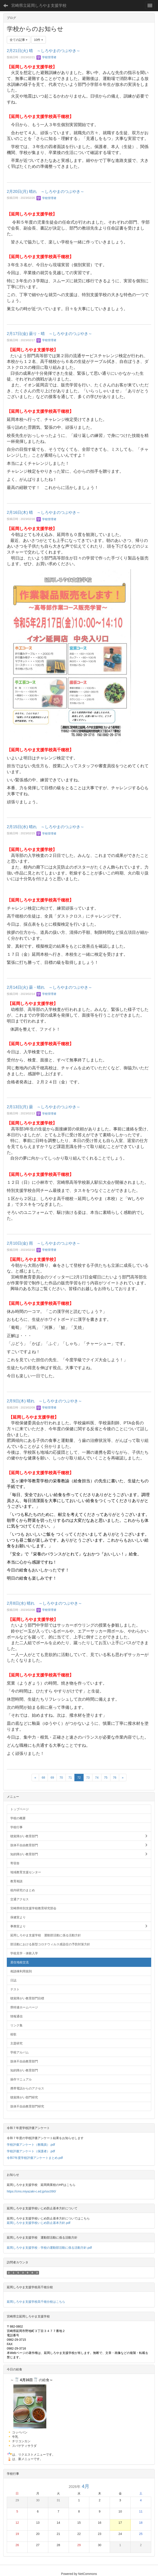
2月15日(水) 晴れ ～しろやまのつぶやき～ (45, 827)
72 (79, 1777)
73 (88, 1777)
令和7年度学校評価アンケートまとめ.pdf (35, 2158)
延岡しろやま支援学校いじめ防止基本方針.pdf (38, 2223)
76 (115, 1777)
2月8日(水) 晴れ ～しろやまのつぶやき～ (44, 1603)
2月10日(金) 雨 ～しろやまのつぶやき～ (43, 1243)
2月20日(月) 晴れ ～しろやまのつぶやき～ (45, 191)
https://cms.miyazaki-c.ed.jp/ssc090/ (31, 2191)
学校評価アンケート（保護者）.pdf (31, 2151)
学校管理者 (46, 57)
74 (97, 1777)
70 (61, 1777)
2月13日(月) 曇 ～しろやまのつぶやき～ (43, 1107)
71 (70, 1777)
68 (43, 1777)
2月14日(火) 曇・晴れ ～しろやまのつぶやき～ (49, 987)
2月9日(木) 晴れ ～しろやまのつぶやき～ (44, 1401)
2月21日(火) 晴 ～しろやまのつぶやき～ (43, 51)
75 (106, 1777)
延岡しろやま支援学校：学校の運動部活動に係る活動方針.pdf (49, 2247)
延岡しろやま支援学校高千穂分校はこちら (36, 2301)
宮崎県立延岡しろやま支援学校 (38, 5)
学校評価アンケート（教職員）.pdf (31, 2144)
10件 (38, 40)
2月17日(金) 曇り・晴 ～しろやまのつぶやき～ (49, 333)
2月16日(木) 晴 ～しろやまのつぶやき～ (43, 512)
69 (52, 1777)
